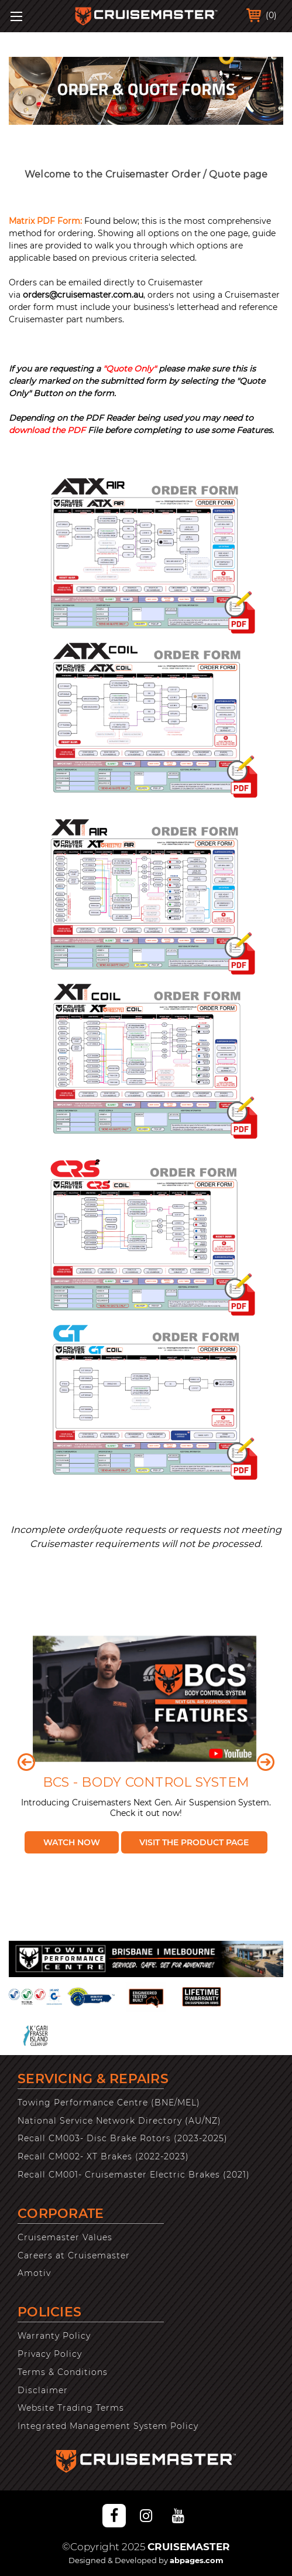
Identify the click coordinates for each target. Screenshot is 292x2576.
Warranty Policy (54, 2335)
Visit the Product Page (194, 1842)
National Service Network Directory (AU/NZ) (119, 2120)
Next (265, 1762)
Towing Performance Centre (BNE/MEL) (109, 2102)
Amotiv (34, 2273)
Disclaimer (43, 2390)
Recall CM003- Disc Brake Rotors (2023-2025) (123, 2138)
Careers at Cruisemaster (74, 2255)
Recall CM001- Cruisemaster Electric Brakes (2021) (134, 2174)
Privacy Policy (50, 2354)
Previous (26, 1762)
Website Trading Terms (71, 2408)
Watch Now (71, 1842)
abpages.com (197, 2560)
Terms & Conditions (63, 2372)
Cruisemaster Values (65, 2237)
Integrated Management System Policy (108, 2426)
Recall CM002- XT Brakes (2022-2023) (103, 2156)
